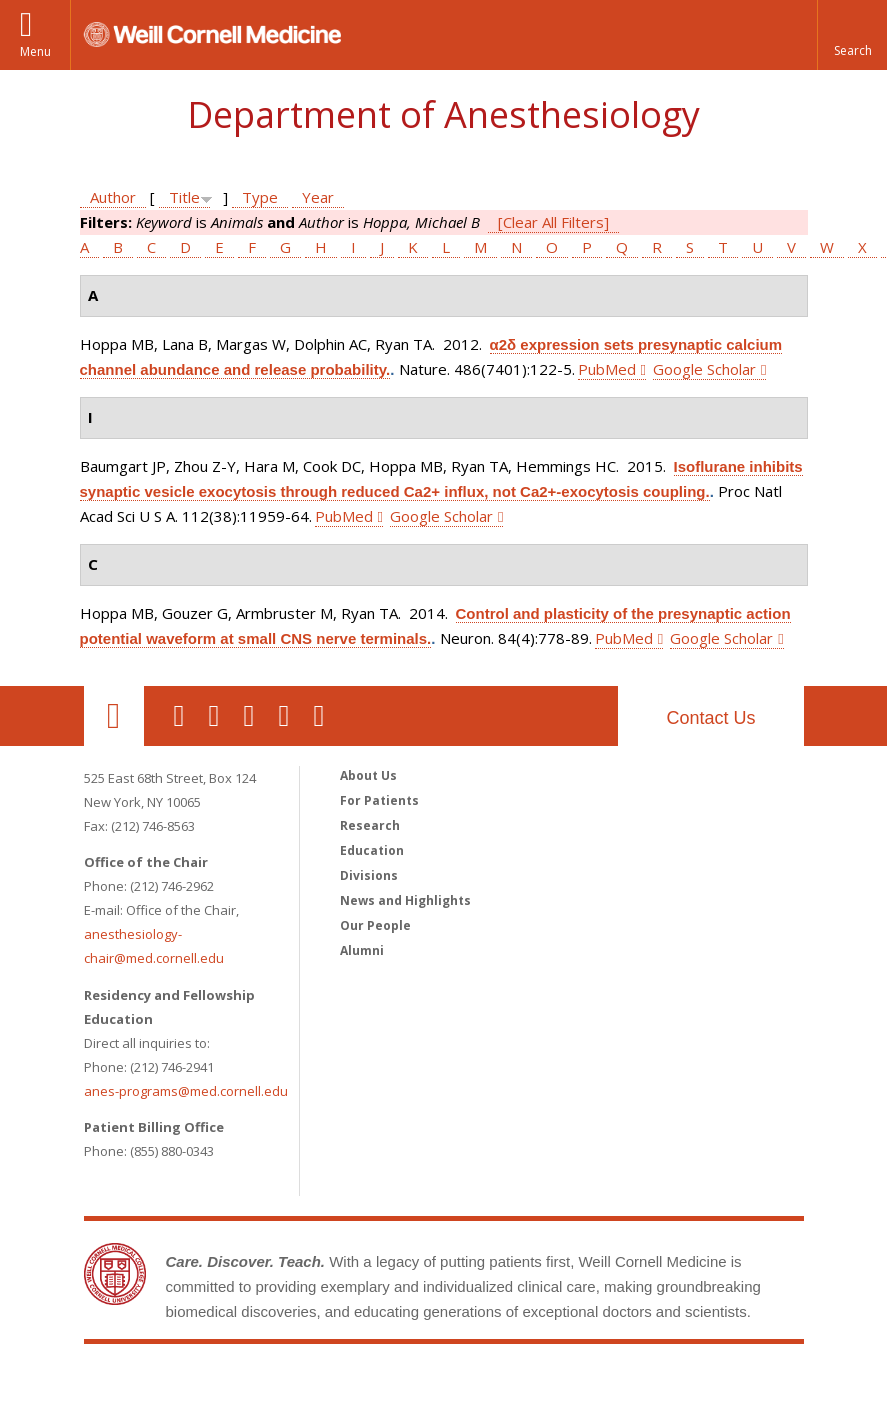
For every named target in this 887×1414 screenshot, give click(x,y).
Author (113, 197)
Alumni (362, 950)
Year (318, 197)
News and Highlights (405, 900)
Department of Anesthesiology (443, 114)
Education (372, 850)
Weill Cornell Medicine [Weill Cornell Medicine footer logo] (444, 1384)
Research (370, 825)
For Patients (379, 800)
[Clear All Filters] (553, 222)
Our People (375, 925)
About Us (368, 775)
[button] (852, 35)
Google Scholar (704, 369)
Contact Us (710, 718)
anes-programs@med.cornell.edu (186, 1091)
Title (184, 197)
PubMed (607, 369)
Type (260, 197)
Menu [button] (35, 51)
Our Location (114, 716)
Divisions (369, 875)
